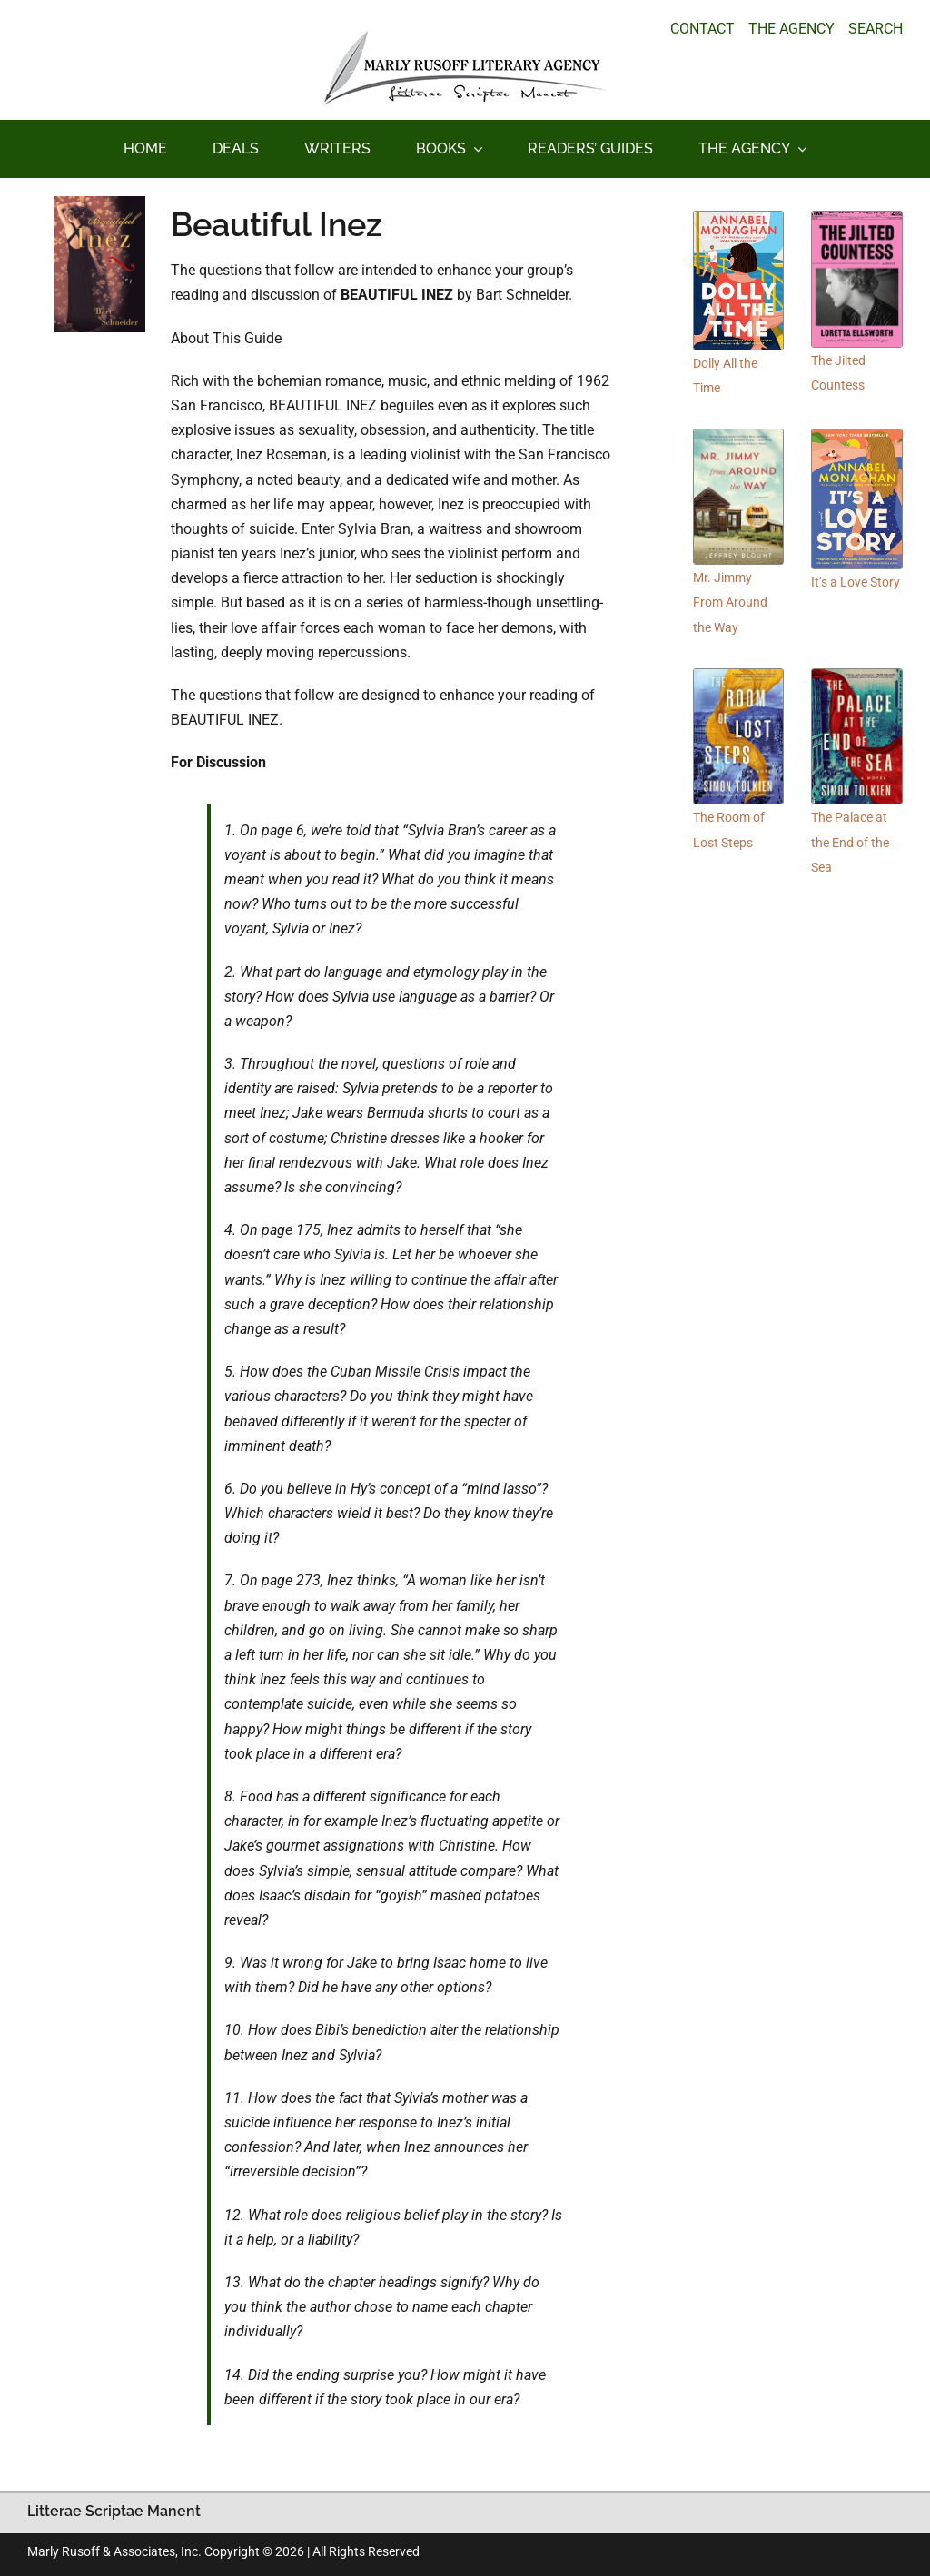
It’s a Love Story (855, 582)
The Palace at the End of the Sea (850, 841)
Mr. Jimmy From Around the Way (730, 602)
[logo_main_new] (465, 37)
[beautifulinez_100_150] (99, 203)
